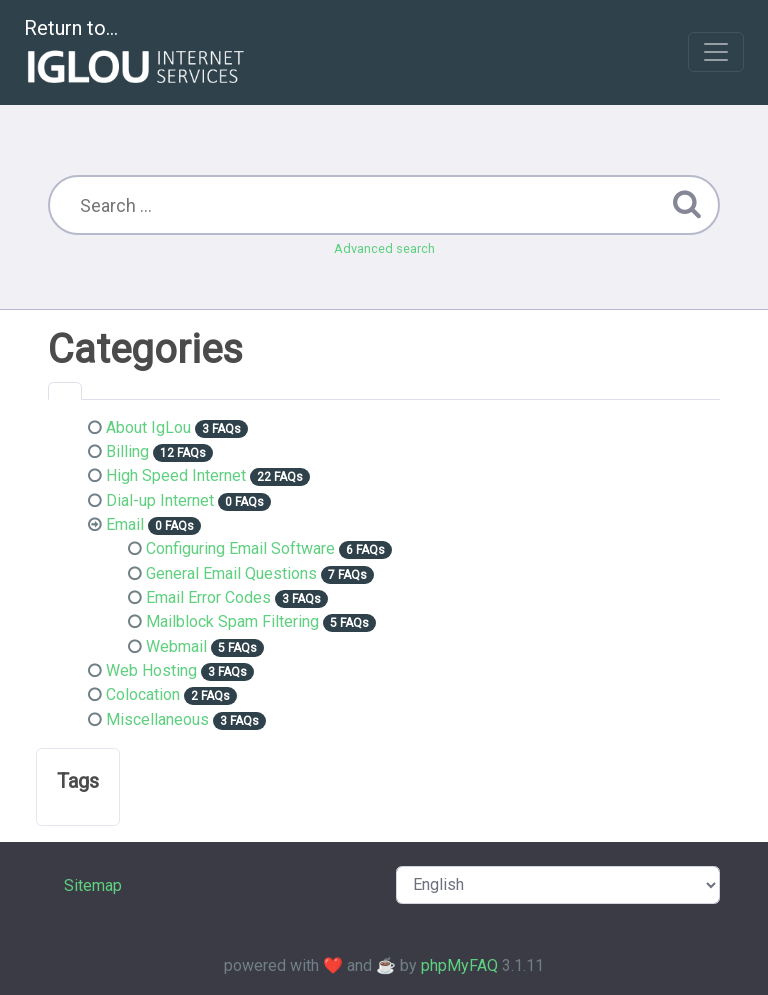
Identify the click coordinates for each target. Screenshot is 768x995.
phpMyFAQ (459, 965)
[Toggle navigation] (716, 52)
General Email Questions (231, 573)
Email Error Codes (208, 597)
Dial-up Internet (160, 500)
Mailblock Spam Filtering (232, 621)
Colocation (143, 694)
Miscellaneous (157, 719)
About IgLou (148, 427)
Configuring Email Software (240, 548)
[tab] (65, 391)
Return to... (136, 53)
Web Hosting (151, 670)
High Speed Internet (176, 475)
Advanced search (384, 248)
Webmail (176, 646)
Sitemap (93, 885)
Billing (127, 451)
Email (125, 524)
